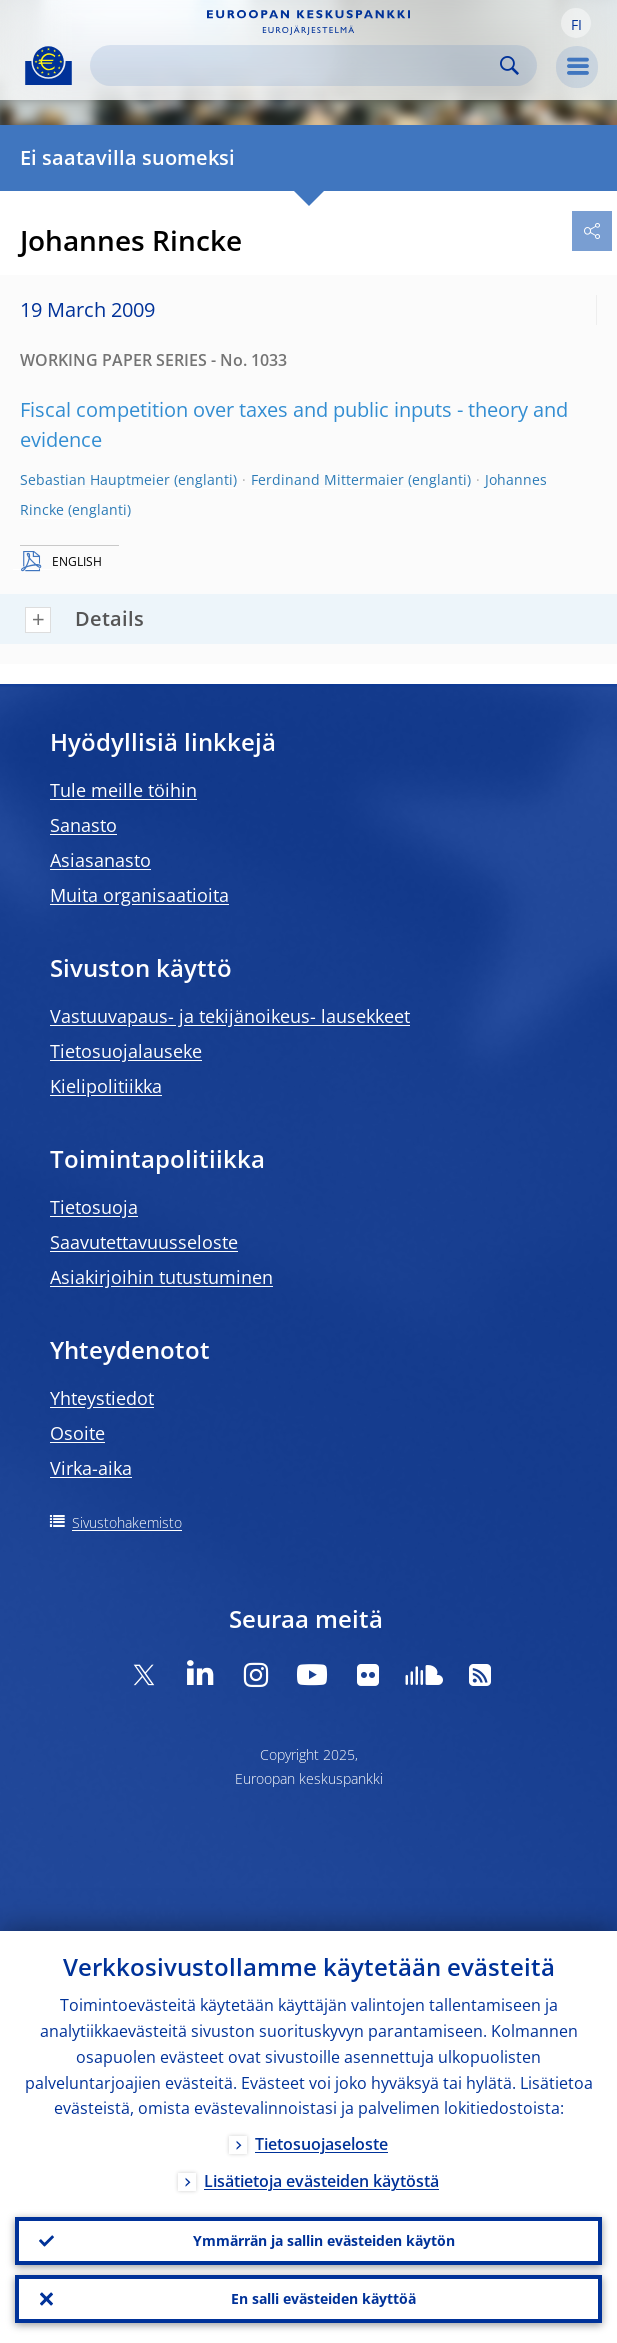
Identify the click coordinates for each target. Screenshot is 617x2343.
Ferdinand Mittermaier (327, 479)
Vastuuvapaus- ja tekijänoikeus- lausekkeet (230, 1016)
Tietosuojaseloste (321, 2145)
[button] (576, 23)
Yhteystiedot (102, 1398)
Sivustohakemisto (127, 1522)
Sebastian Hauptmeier (95, 479)
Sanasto (83, 825)
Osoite (77, 1433)
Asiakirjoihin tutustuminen (161, 1277)
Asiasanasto (100, 860)
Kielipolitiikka (106, 1086)
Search (509, 65)
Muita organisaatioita (139, 895)
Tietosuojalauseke (126, 1051)
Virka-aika (91, 1468)
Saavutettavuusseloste (144, 1242)
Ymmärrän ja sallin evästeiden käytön (324, 2240)
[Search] (297, 65)
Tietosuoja (94, 1207)
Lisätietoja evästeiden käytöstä (321, 2182)
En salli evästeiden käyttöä (323, 2298)
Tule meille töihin (123, 790)
